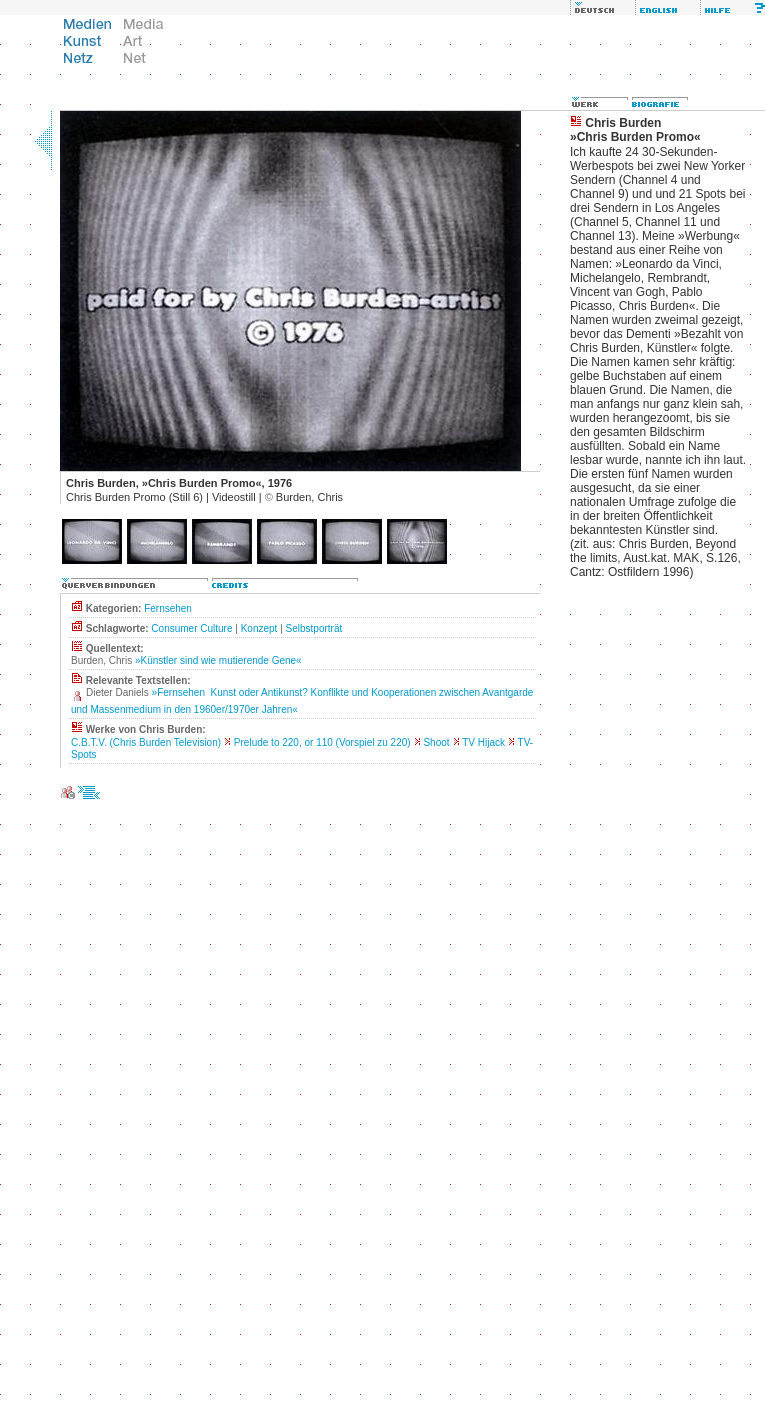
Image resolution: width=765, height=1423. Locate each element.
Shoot (436, 742)
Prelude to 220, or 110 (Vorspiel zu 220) (322, 742)
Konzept (259, 628)
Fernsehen (168, 608)
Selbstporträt (314, 628)
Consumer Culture (191, 628)
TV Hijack (483, 742)
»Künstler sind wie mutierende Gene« (218, 660)
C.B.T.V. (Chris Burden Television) (146, 742)
